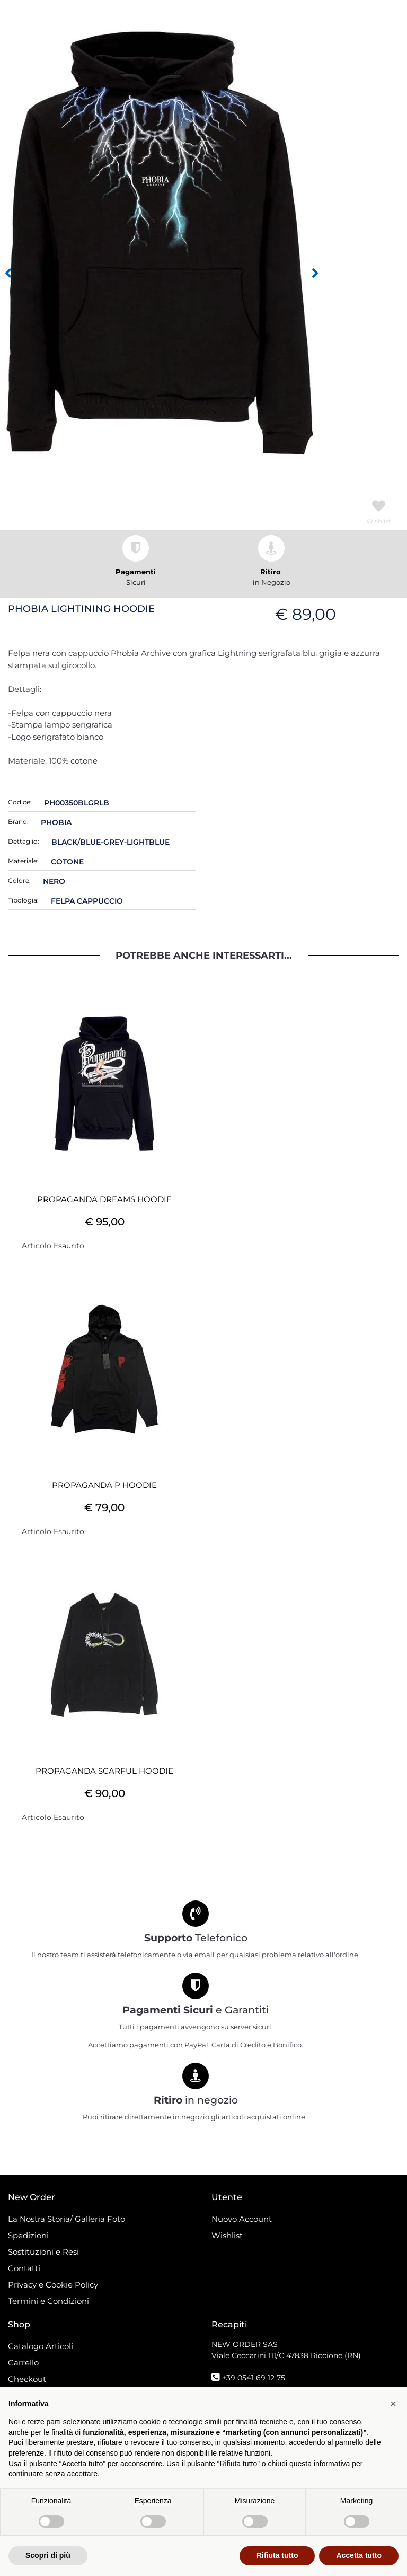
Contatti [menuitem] (24, 2268)
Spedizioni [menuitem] (28, 2235)
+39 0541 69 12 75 (253, 2377)
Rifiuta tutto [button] (277, 2555)
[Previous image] (8, 273)
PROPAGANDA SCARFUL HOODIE (104, 1771)
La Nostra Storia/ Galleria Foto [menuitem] (66, 2219)
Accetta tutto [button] (359, 2555)
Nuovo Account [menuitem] (241, 2219)
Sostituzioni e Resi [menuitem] (44, 2252)
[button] (159, 243)
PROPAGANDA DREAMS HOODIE (104, 1199)
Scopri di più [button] (47, 2555)
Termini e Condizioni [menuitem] (48, 2301)
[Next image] (315, 273)
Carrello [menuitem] (23, 2363)
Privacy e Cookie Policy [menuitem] (53, 2285)
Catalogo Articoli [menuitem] (40, 2346)
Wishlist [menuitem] (227, 2235)
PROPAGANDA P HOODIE (104, 1485)
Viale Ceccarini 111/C (286, 2355)
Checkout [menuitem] (27, 2379)
